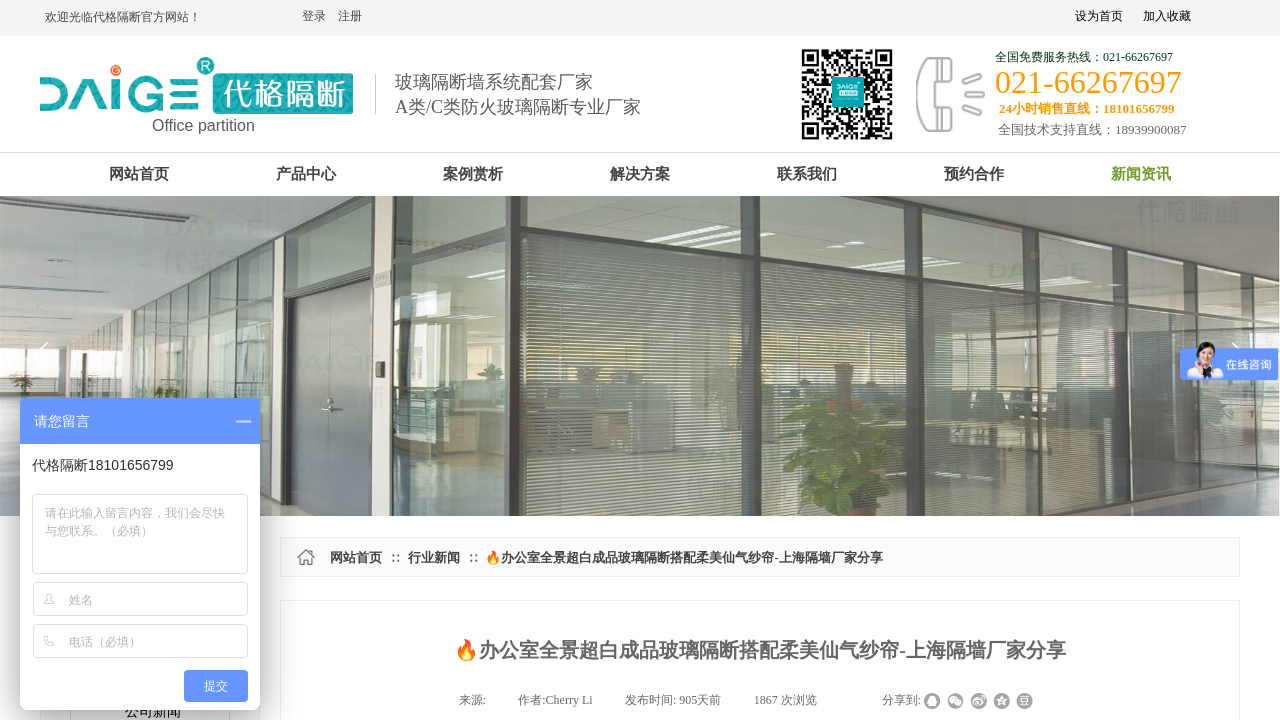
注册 (350, 16)
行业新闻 (434, 557)
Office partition (203, 125)
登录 (314, 16)
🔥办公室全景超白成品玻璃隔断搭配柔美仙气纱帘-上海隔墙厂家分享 (683, 557)
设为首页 (1099, 16)
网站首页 (356, 557)
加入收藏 (1167, 16)
